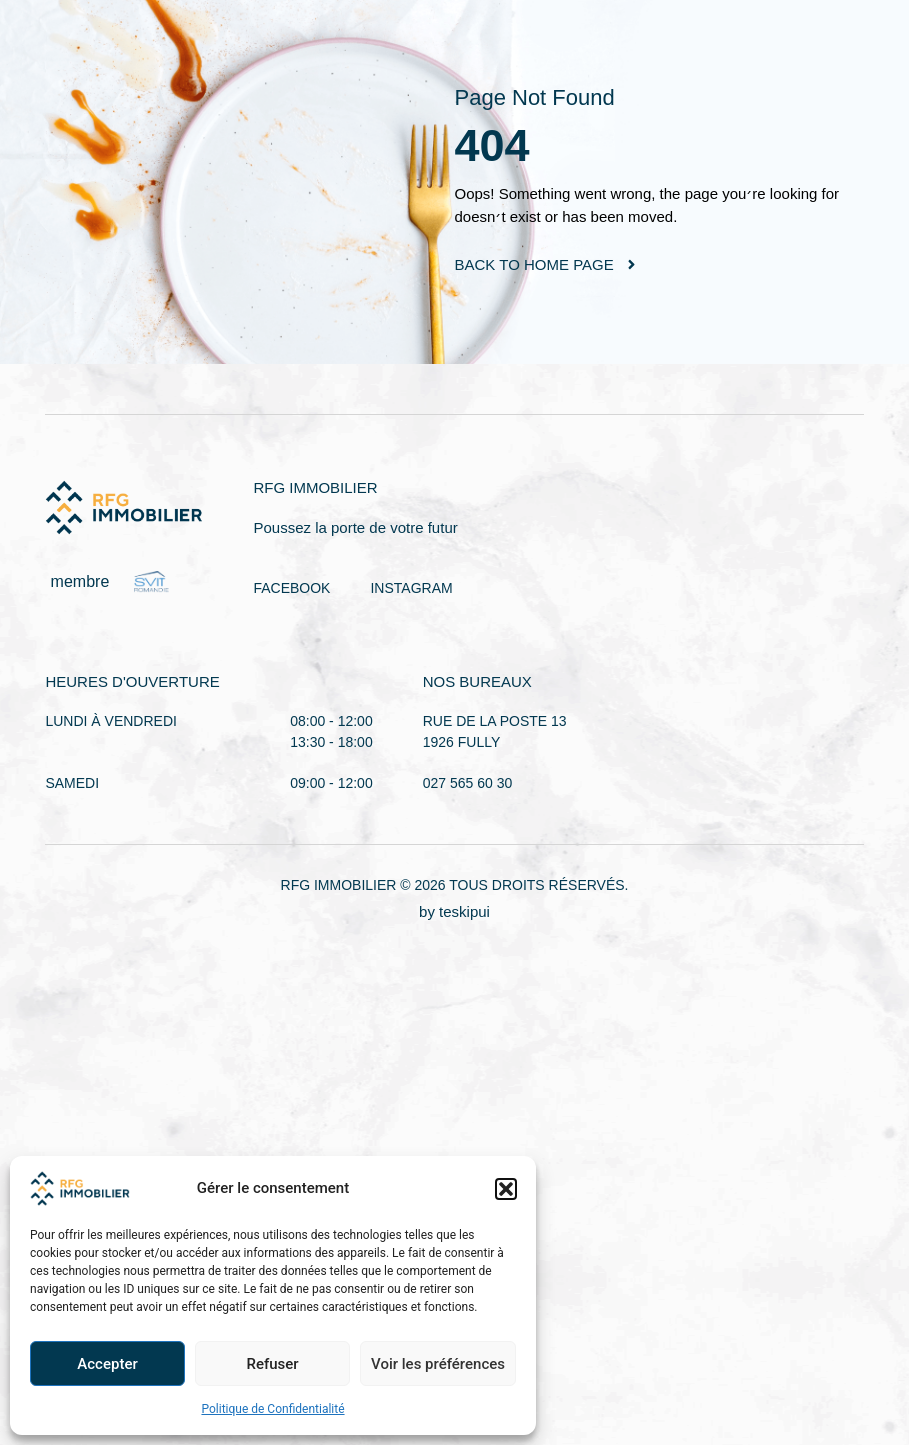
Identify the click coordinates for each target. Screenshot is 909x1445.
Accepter (107, 1364)
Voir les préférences (438, 1364)
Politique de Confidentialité (272, 1409)
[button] (506, 1189)
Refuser (272, 1364)
